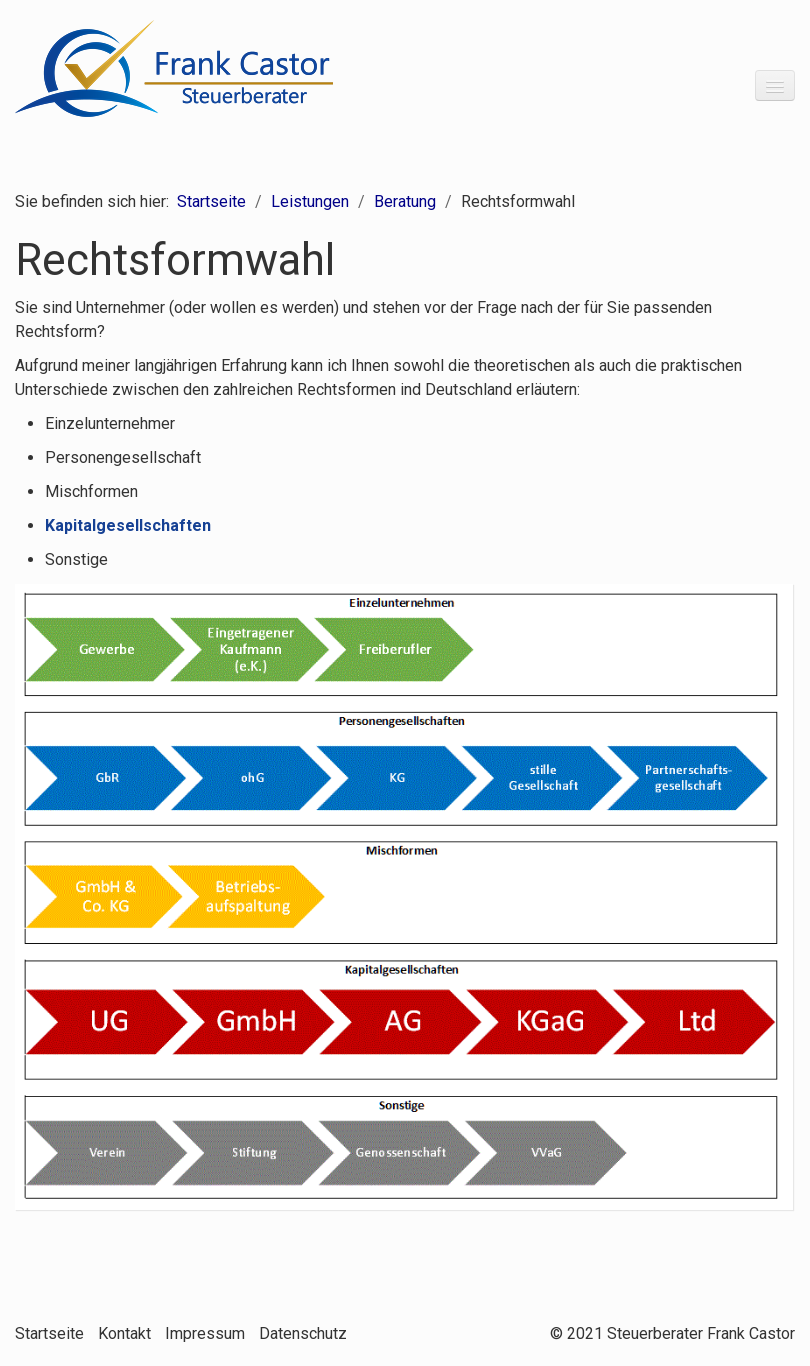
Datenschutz (303, 1333)
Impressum (205, 1333)
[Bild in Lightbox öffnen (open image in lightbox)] (404, 897)
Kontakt (124, 1333)
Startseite (211, 201)
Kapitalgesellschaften (128, 525)
